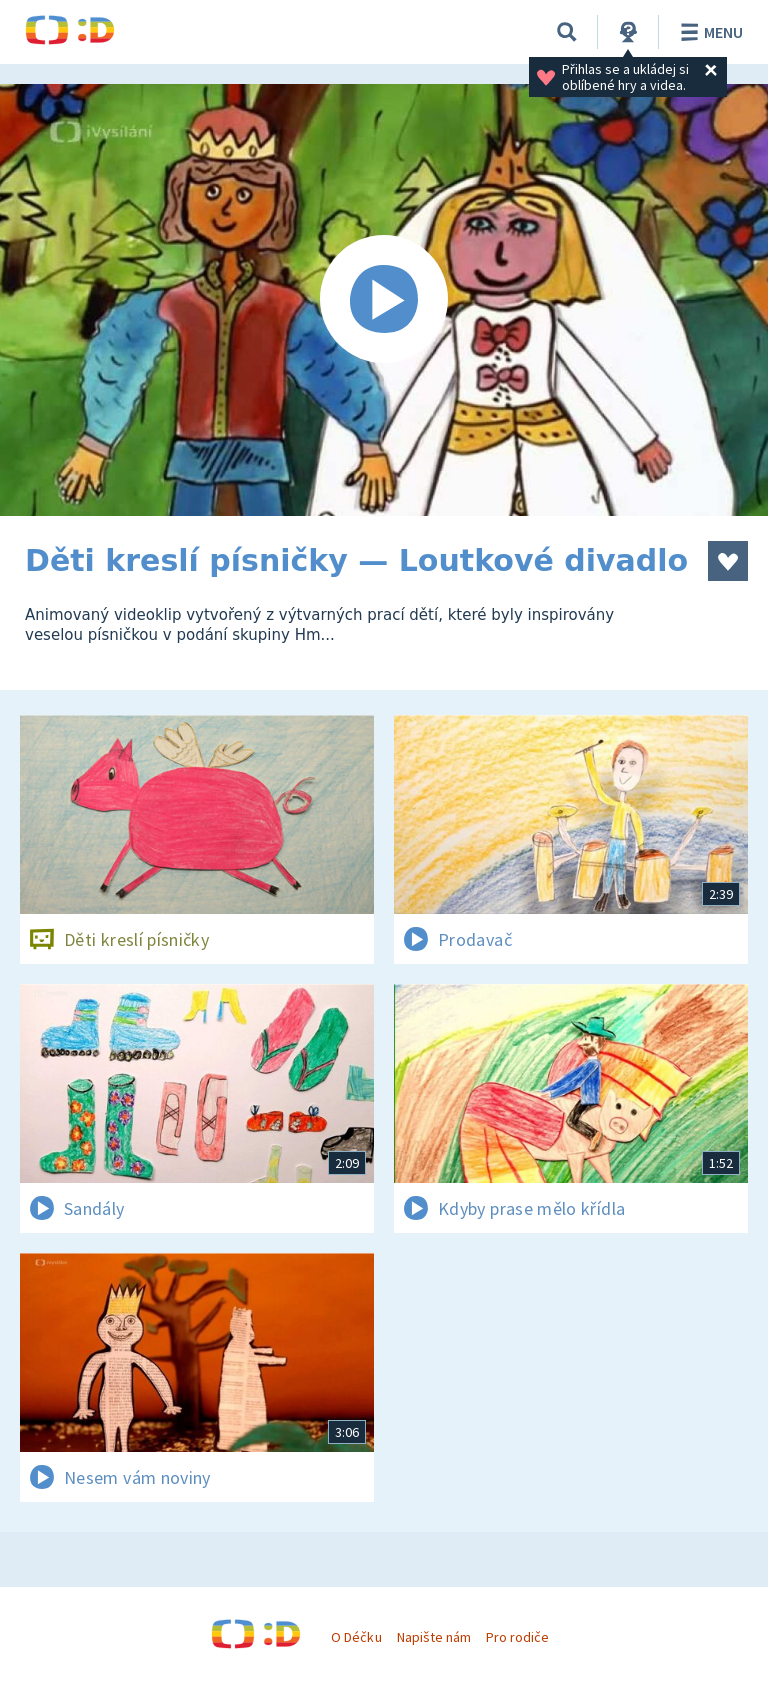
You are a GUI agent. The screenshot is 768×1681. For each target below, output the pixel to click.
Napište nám (434, 1637)
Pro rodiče (517, 1637)
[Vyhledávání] (567, 32)
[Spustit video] (384, 300)
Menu (708, 32)
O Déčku (356, 1637)
